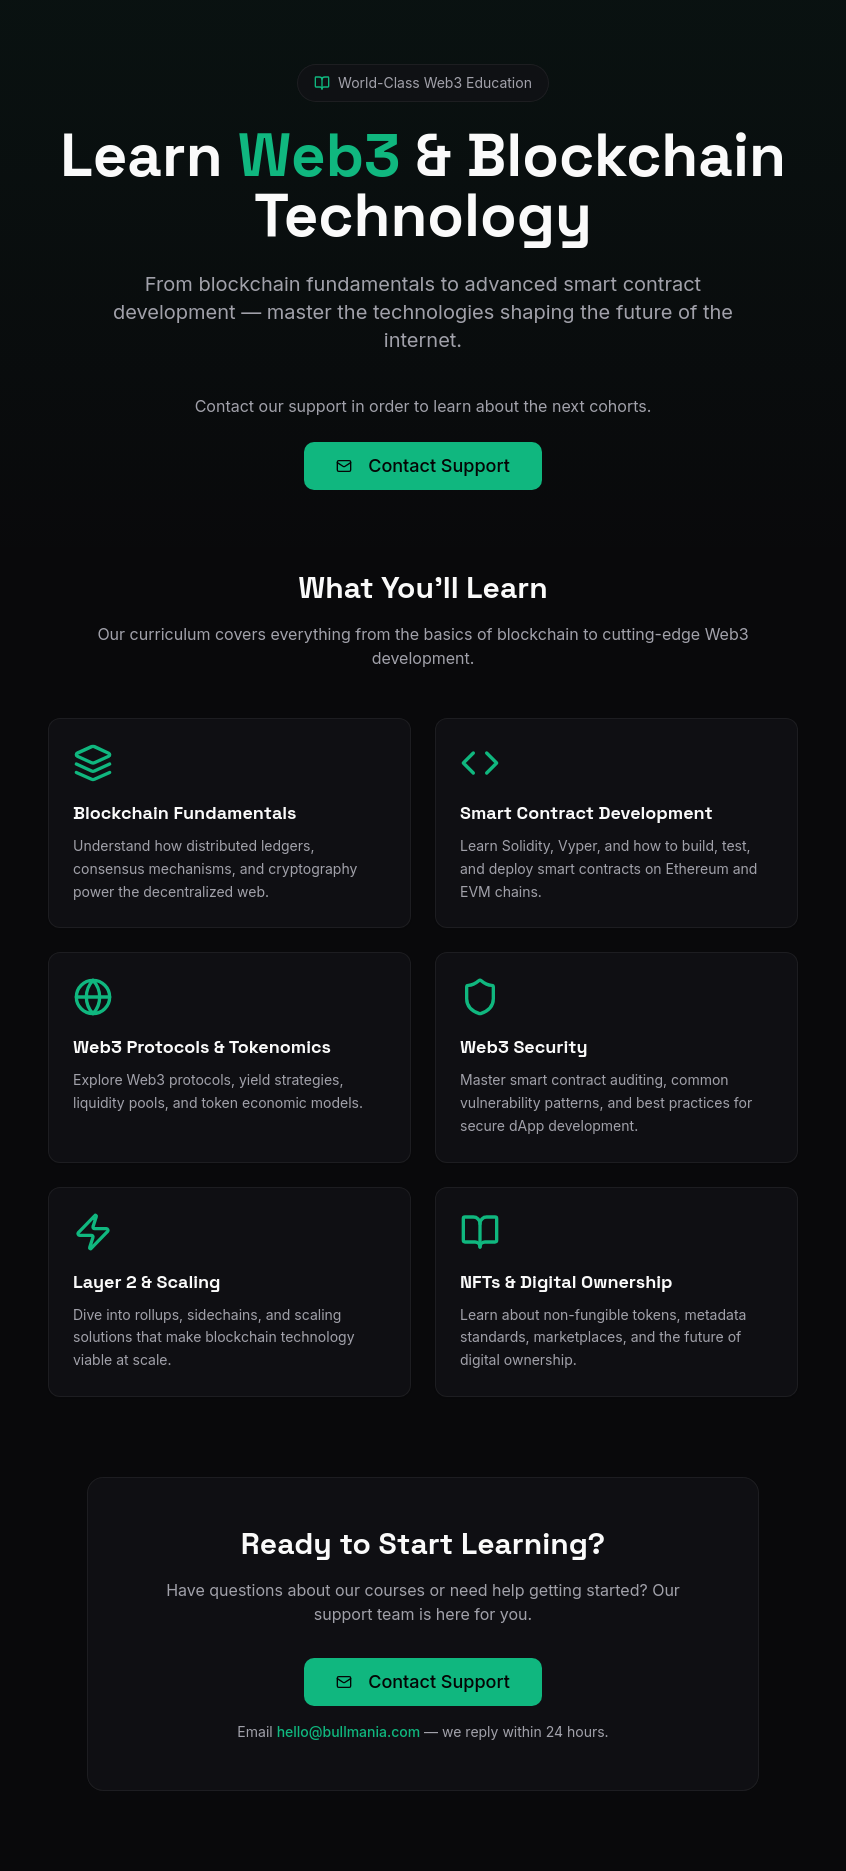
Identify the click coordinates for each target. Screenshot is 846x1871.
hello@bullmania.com (349, 1731)
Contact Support (423, 465)
